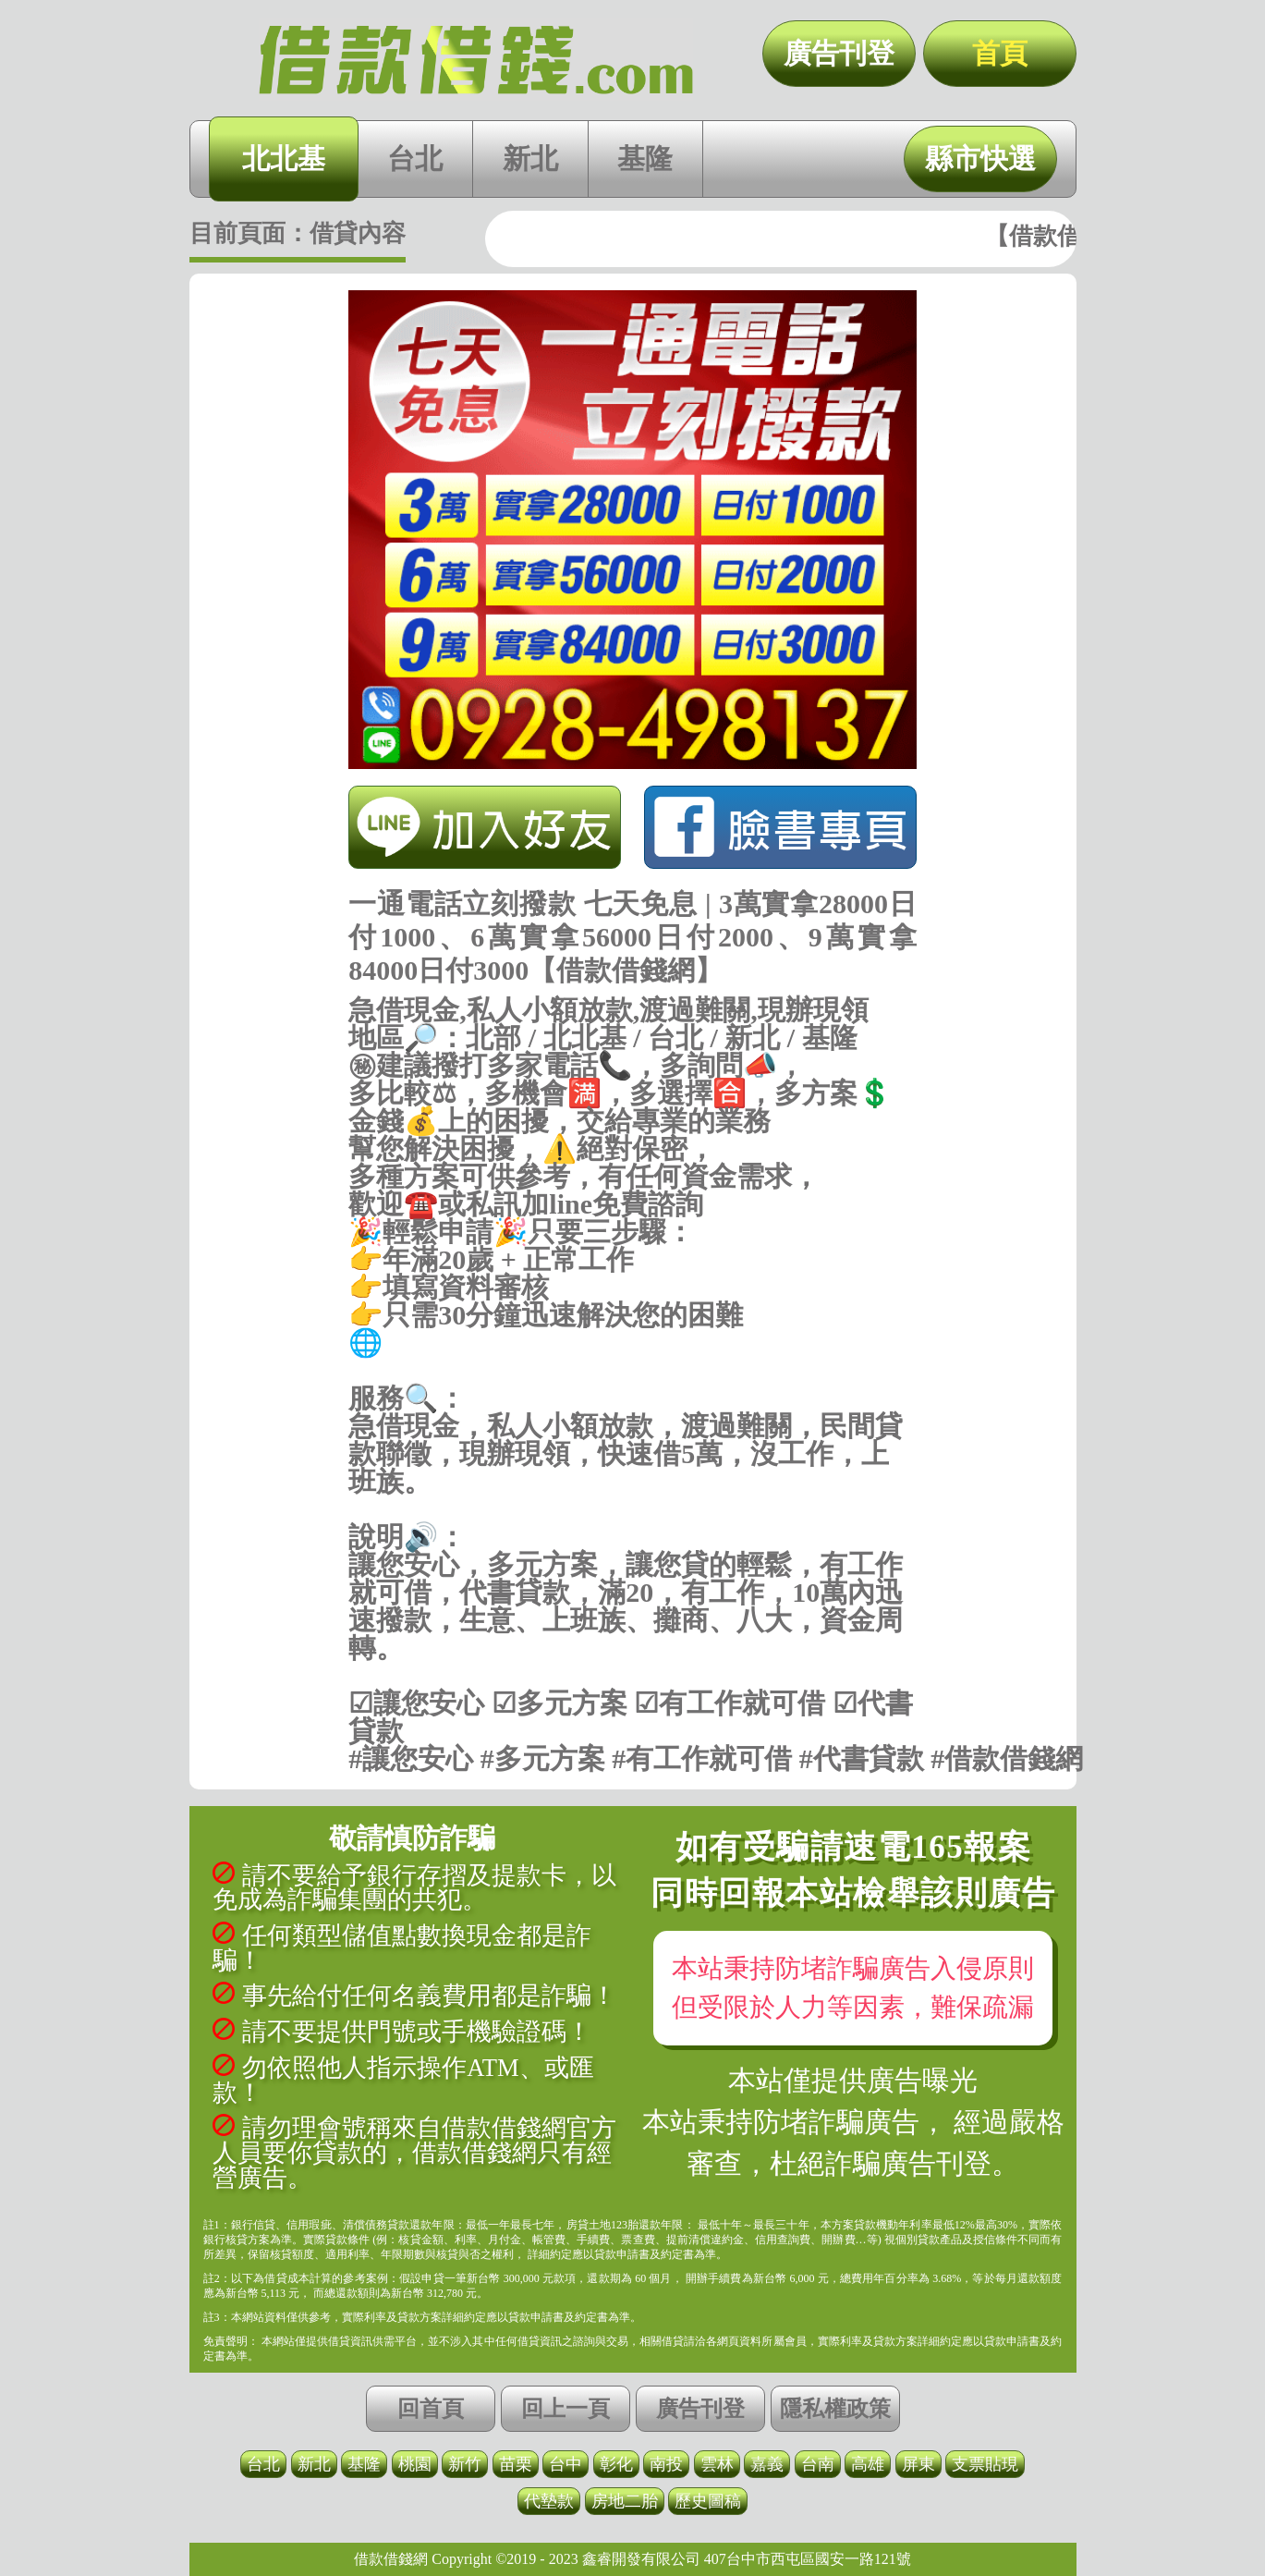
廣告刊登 (839, 53)
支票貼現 (985, 2464)
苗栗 (515, 2464)
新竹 (464, 2464)
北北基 (283, 158)
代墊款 (549, 2501)
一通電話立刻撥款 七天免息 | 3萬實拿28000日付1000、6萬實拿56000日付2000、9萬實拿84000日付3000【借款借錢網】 (476, 60)
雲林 (717, 2464)
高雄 (867, 2464)
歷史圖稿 (708, 2501)
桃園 (415, 2464)
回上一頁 (565, 2409)
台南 (817, 2464)
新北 (530, 158)
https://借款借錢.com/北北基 (632, 1371)
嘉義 (767, 2464)
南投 (666, 2464)
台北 (415, 158)
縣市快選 (980, 158)
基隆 (645, 158)
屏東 (918, 2464)
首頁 (1000, 53)
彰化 (616, 2464)
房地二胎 (624, 2501)
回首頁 (430, 2409)
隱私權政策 (835, 2409)
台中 (565, 2464)
